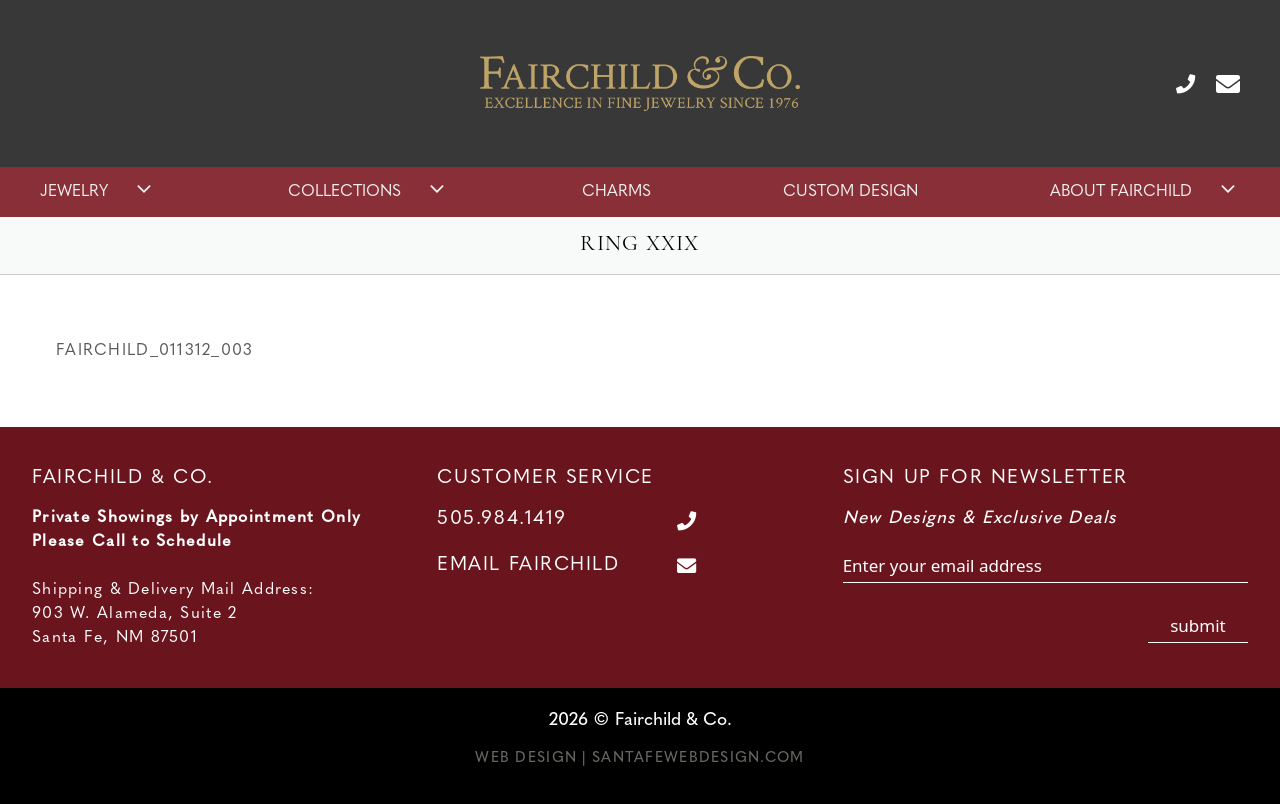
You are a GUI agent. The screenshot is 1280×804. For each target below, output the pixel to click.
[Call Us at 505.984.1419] (1177, 83)
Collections (368, 192)
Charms (616, 192)
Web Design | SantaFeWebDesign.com (639, 758)
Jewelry (98, 192)
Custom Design (850, 192)
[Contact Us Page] (1220, 83)
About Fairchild (1145, 192)
